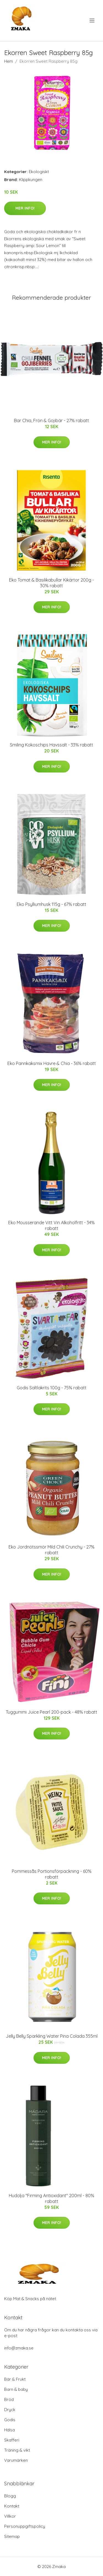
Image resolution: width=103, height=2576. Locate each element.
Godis (9, 2419)
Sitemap (12, 2536)
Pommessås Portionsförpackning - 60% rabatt (51, 1874)
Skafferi (11, 2440)
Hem (8, 61)
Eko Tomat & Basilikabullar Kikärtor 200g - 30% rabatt (51, 582)
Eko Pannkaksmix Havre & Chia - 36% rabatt (51, 1063)
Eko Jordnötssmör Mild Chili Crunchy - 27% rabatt (51, 1549)
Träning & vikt (17, 2450)
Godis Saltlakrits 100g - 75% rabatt (52, 1387)
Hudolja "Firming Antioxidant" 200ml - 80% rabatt (51, 2198)
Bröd (9, 2399)
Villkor (10, 2516)
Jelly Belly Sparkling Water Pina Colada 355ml (52, 2036)
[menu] (92, 20)
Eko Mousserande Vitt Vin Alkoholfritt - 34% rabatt (51, 1225)
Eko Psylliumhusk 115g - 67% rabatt (51, 904)
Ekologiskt (39, 171)
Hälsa (9, 2429)
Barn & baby (16, 2389)
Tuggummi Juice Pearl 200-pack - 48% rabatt (51, 1712)
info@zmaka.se (19, 2348)
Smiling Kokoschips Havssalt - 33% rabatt (51, 745)
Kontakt (11, 2506)
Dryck (9, 2409)
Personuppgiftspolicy (24, 2526)
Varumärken (16, 2460)
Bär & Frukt (15, 2379)
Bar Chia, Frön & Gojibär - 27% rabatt (51, 420)
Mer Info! (25, 208)
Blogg (10, 2495)
